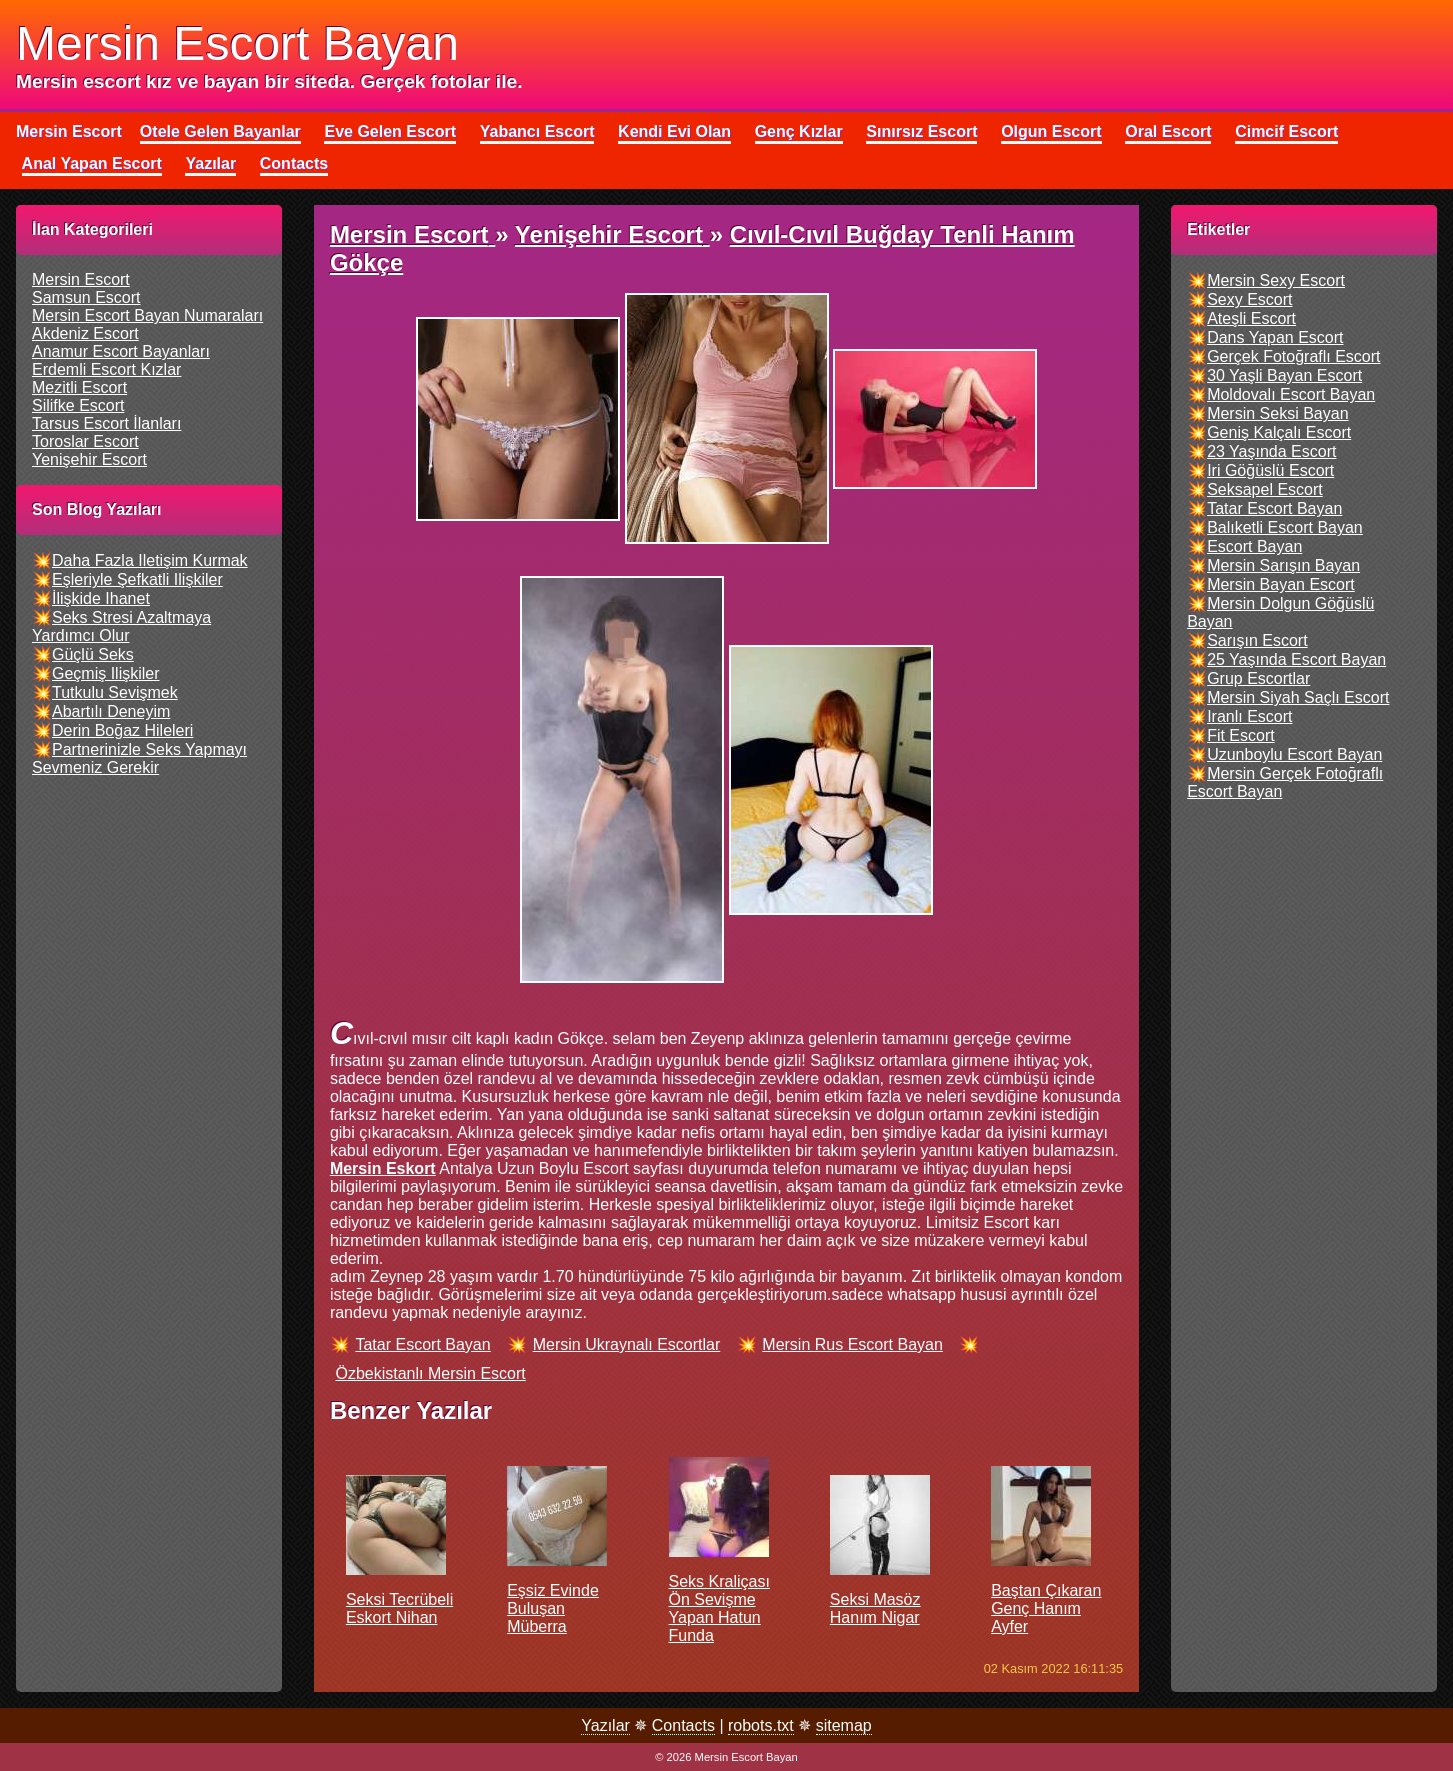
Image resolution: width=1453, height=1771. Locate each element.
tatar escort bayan (422, 1344)
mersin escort (81, 279)
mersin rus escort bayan (852, 1344)
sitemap (844, 1725)
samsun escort (86, 297)
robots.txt (761, 1725)
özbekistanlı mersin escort (430, 1373)
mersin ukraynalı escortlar (627, 1344)
